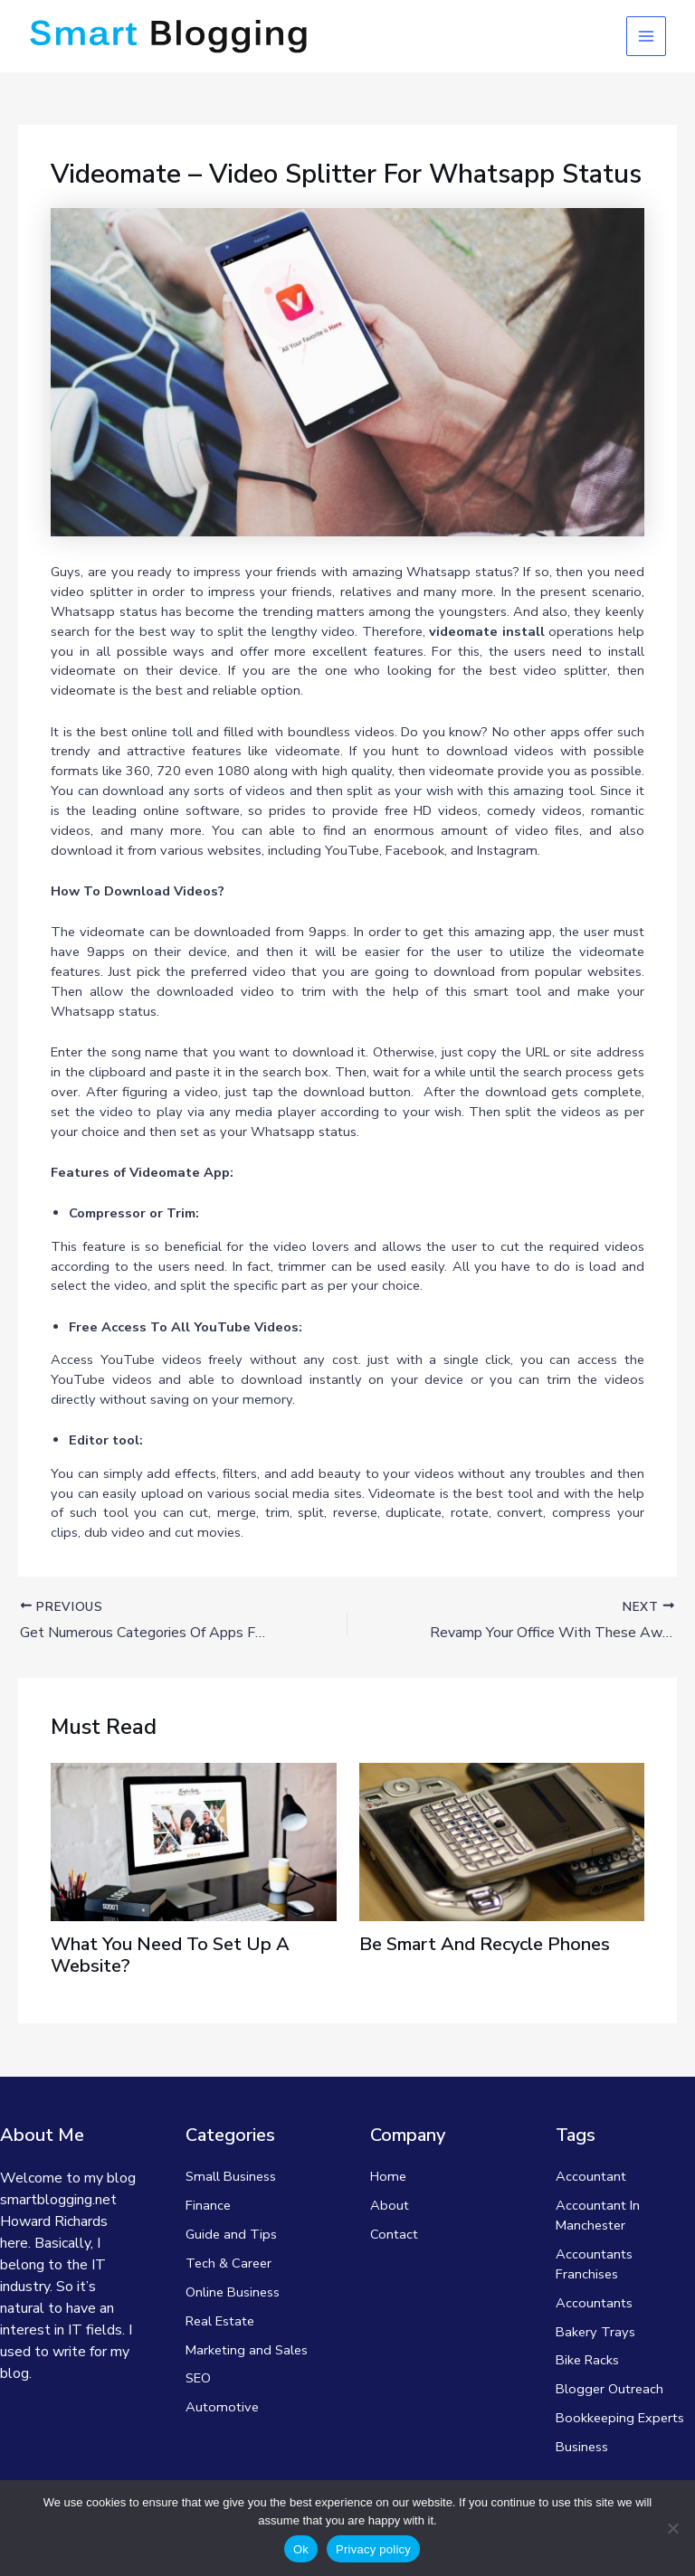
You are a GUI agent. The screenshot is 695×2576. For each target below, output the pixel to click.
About (389, 2205)
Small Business (231, 2176)
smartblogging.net (58, 2200)
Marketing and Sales (247, 2350)
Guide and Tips (231, 2234)
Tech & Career (228, 2263)
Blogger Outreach (609, 2389)
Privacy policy (373, 2549)
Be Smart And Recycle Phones (484, 1944)
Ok (301, 2549)
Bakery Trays (595, 2332)
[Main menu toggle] (646, 36)
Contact (394, 2234)
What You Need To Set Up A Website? (170, 1955)
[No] (672, 2528)
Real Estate (220, 2321)
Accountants (594, 2303)
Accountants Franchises (594, 2264)
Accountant (591, 2176)
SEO (198, 2378)
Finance (208, 2205)
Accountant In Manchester (598, 2215)
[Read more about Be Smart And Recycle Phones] (501, 1841)
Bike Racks (587, 2360)
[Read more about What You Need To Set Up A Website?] (193, 1841)
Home (388, 2176)
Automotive (222, 2407)
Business (582, 2447)
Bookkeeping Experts (620, 2418)
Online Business (233, 2292)
